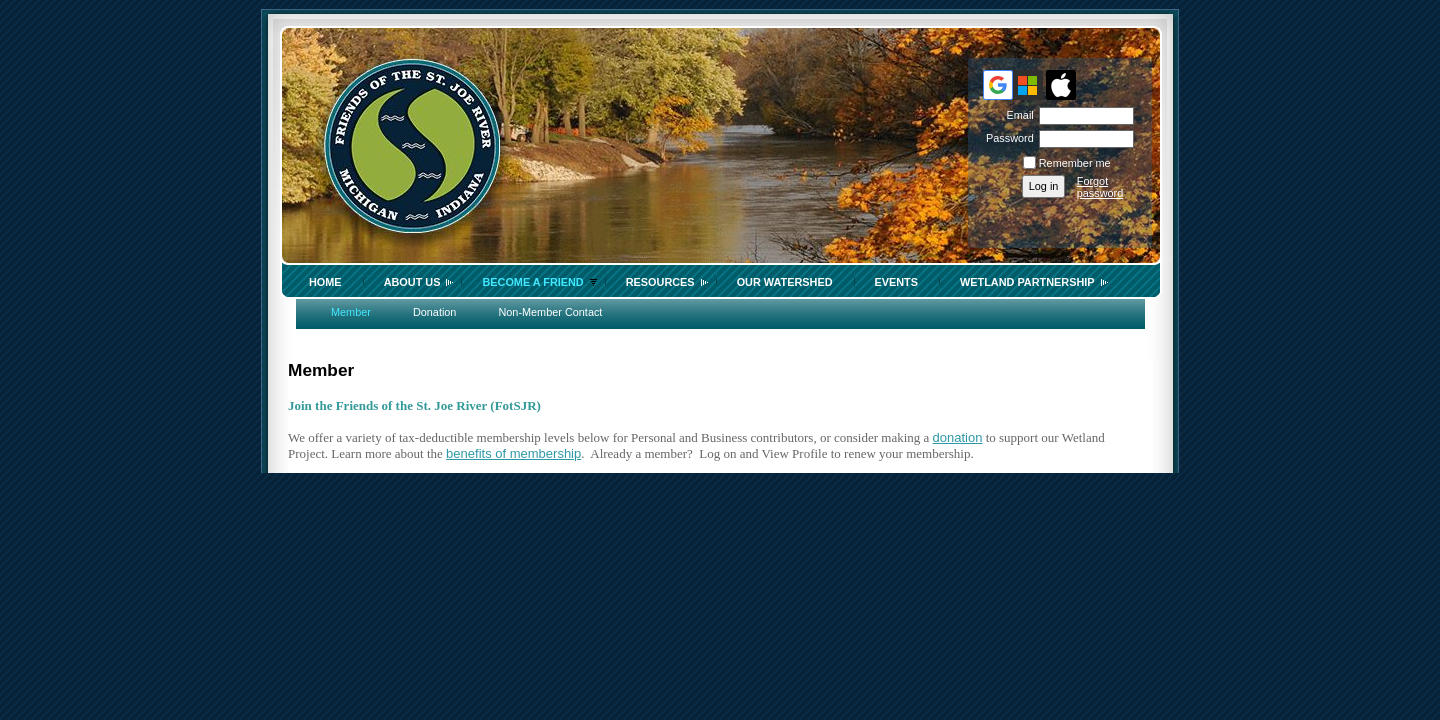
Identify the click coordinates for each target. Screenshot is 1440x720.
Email (1016, 115)
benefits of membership (513, 453)
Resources (660, 282)
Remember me (1075, 163)
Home (325, 282)
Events (897, 282)
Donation (435, 312)
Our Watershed (785, 282)
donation (958, 437)
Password (1006, 138)
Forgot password (1100, 187)
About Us (412, 282)
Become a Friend (532, 282)
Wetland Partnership (1027, 282)
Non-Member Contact (550, 312)
